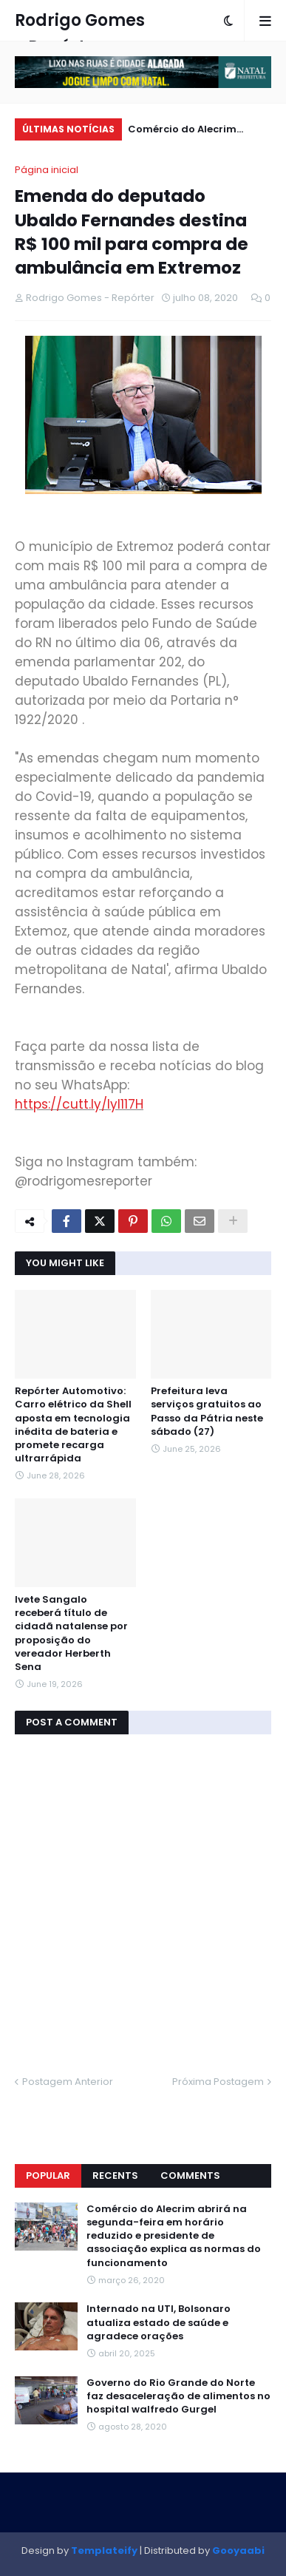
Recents (115, 2175)
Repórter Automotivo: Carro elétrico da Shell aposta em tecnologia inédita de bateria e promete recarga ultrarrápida (73, 1425)
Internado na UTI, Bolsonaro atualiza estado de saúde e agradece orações (158, 2322)
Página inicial (46, 170)
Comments (190, 2175)
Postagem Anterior (67, 2082)
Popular (48, 2175)
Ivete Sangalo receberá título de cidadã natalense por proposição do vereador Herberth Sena (71, 1633)
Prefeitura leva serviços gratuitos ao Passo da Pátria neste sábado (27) (207, 1412)
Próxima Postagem (218, 2082)
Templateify (104, 2550)
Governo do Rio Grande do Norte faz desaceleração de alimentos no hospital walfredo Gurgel (178, 2396)
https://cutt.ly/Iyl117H (79, 1104)
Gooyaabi (238, 2550)
